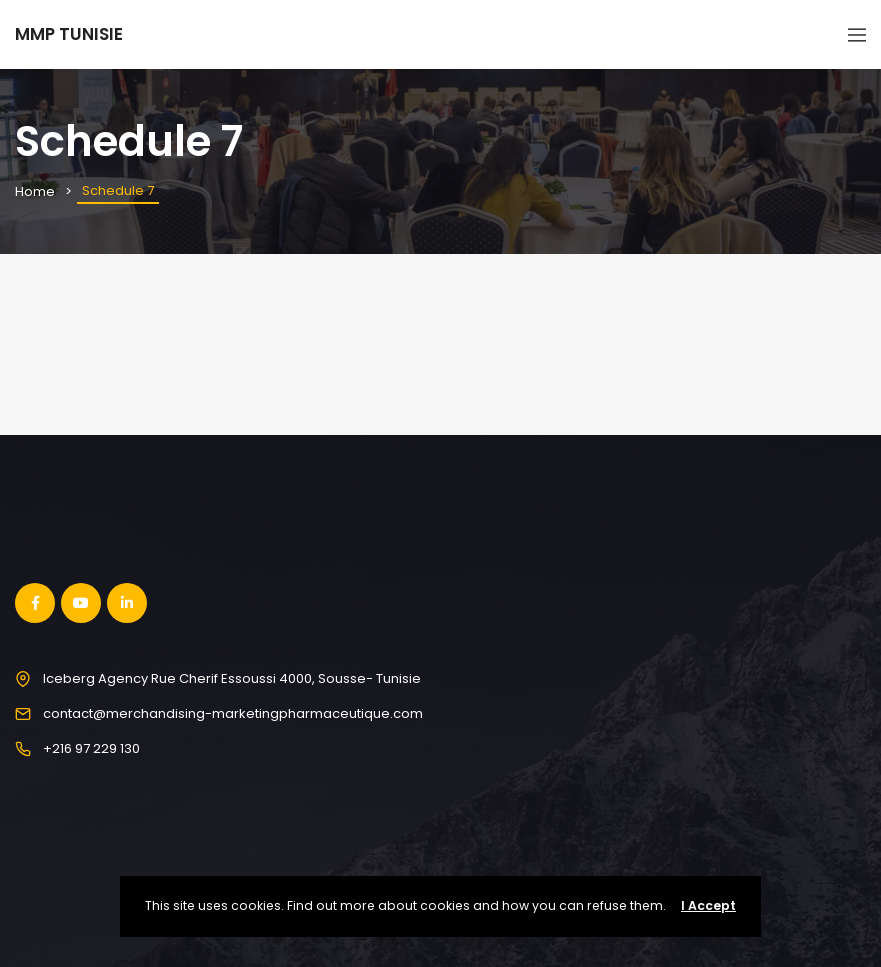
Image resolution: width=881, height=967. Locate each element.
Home (35, 191)
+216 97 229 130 (91, 748)
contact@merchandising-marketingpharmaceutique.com (233, 713)
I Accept (708, 905)
